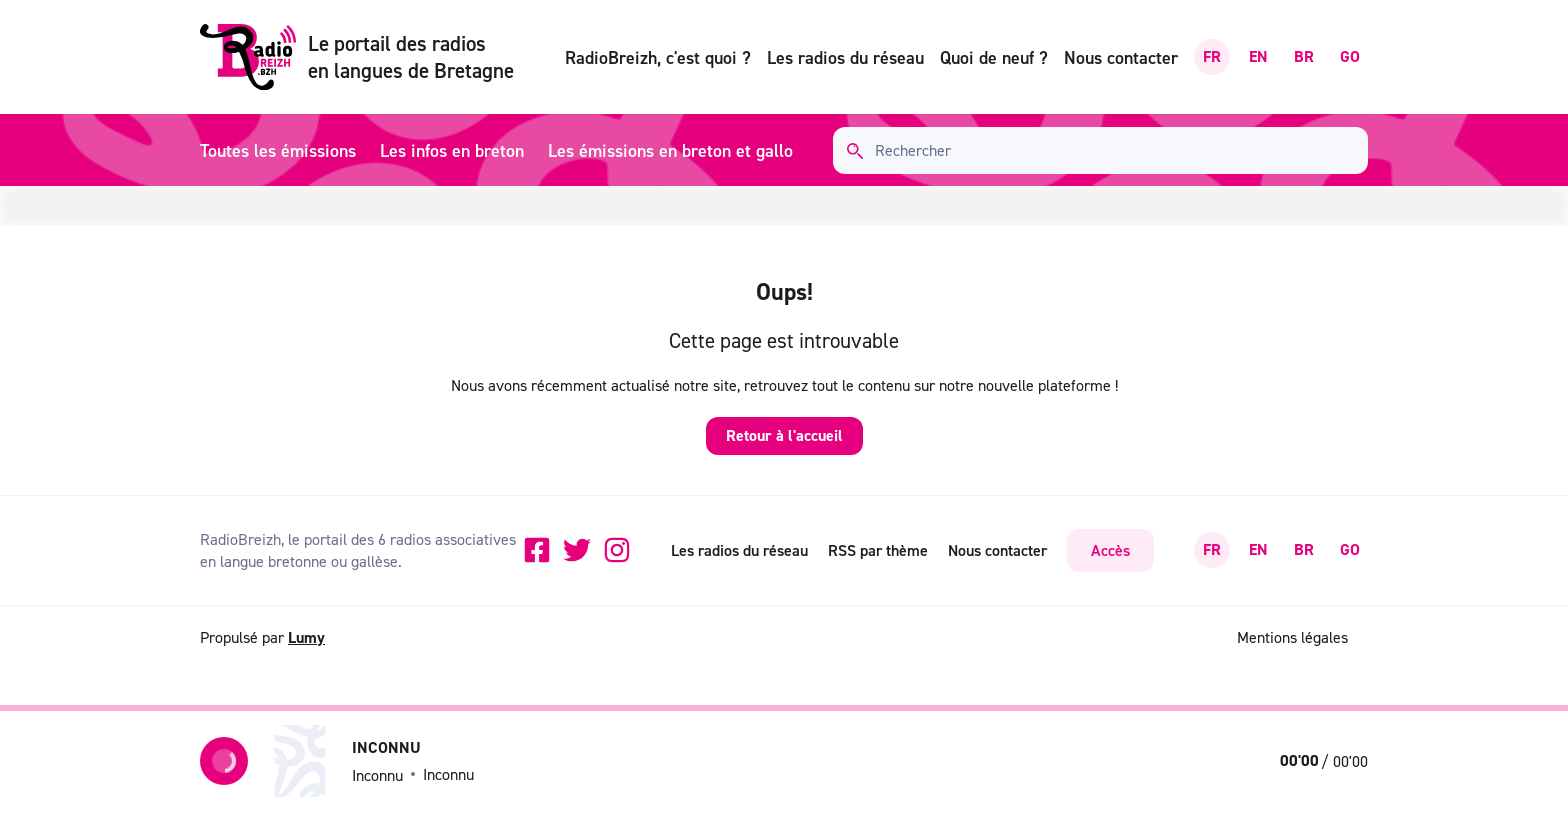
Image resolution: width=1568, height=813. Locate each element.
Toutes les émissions (278, 150)
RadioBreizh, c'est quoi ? (658, 57)
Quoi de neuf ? (994, 57)
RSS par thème (878, 550)
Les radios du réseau (845, 57)
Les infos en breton (452, 150)
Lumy (306, 637)
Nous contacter (1121, 57)
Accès (1110, 550)
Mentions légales (1292, 637)
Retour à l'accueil (784, 435)
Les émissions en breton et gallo (670, 150)
